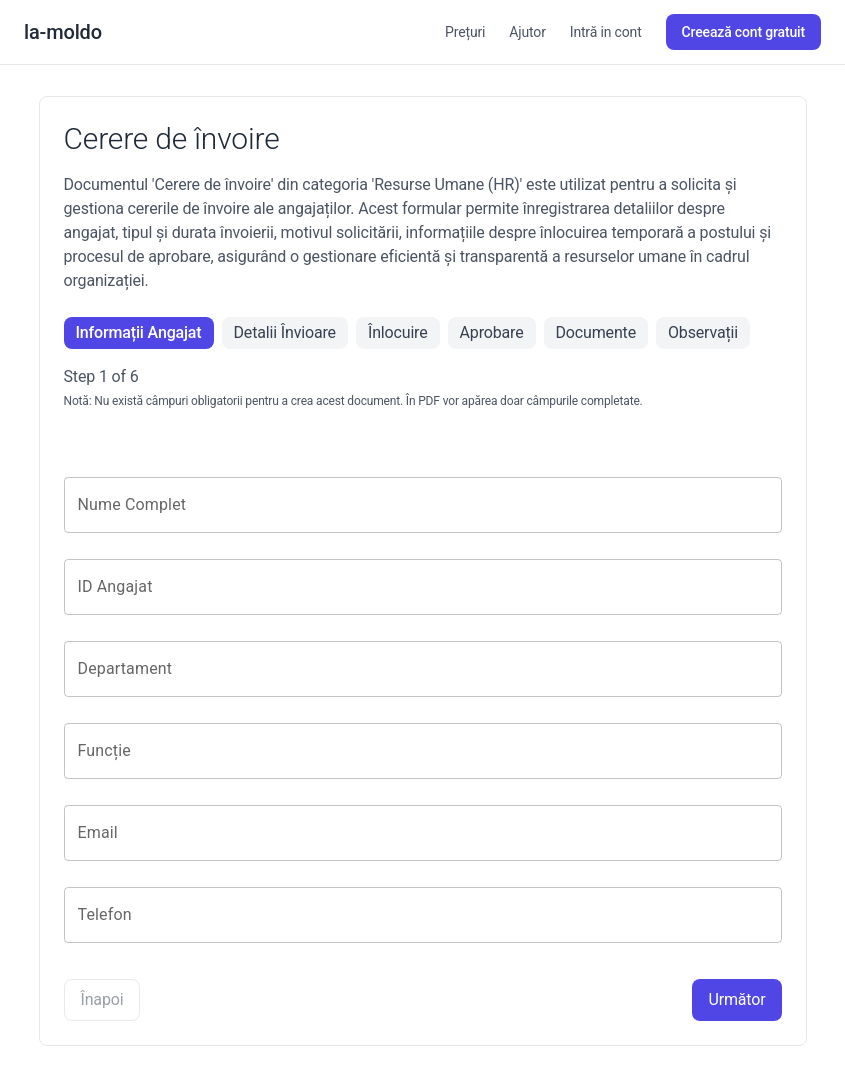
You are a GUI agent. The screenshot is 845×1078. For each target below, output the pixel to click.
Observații (703, 332)
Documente (596, 332)
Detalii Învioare (285, 332)
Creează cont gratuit (743, 32)
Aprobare (492, 332)
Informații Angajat (139, 332)
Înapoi (102, 999)
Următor (736, 999)
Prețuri (465, 32)
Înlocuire (398, 332)
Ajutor (527, 32)
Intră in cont (606, 32)
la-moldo (63, 32)
